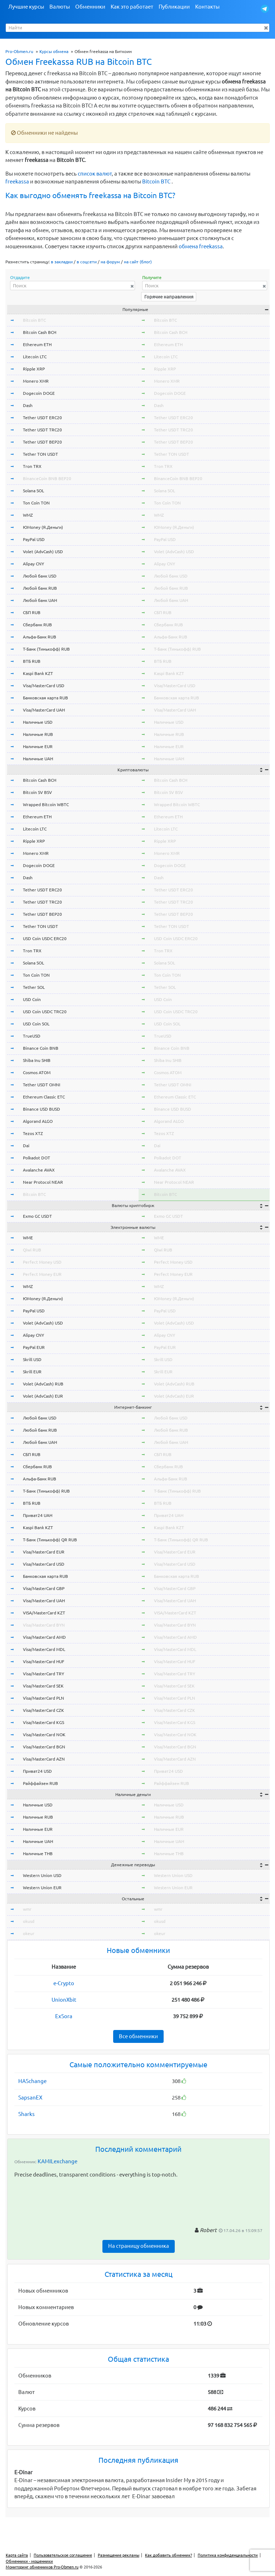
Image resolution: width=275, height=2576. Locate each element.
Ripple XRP (34, 369)
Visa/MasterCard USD (43, 685)
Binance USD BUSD (41, 1109)
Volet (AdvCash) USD (43, 551)
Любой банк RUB (40, 588)
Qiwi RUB (32, 1250)
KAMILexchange (57, 2161)
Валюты (59, 7)
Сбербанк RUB (37, 624)
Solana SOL (33, 490)
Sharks (26, 2114)
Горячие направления (168, 296)
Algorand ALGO (38, 1121)
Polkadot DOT (36, 1157)
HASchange (32, 2081)
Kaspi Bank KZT (38, 673)
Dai (26, 1145)
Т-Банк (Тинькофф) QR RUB (50, 1539)
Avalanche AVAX (39, 1170)
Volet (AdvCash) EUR (43, 1396)
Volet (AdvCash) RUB (43, 1384)
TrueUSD (31, 1036)
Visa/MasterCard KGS (43, 1722)
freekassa (17, 181)
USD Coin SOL (36, 1023)
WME (28, 1237)
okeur (28, 1933)
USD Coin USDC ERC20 (45, 938)
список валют (95, 174)
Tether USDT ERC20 (42, 417)
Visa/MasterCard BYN (44, 1625)
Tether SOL (34, 987)
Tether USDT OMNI (41, 1084)
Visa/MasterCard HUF (43, 1661)
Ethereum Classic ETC (44, 1097)
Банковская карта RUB (45, 697)
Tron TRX (32, 466)
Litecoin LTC (35, 356)
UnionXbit (64, 2000)
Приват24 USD (37, 1771)
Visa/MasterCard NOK (44, 1734)
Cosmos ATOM (36, 1072)
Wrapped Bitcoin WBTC (46, 804)
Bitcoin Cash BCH (39, 332)
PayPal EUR (34, 1347)
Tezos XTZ (33, 1133)
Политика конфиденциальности (228, 2555)
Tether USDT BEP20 (42, 442)
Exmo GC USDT (37, 1216)
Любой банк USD (40, 576)
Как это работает (132, 7)
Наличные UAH (38, 758)
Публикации (174, 7)
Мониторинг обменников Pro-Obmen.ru (42, 2567)
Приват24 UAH (37, 1515)
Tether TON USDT (40, 454)
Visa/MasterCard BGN (44, 1746)
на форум (110, 261)
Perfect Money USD (42, 1262)
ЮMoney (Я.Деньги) (43, 527)
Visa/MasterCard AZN (44, 1759)
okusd (28, 1921)
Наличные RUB (38, 734)
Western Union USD (42, 1875)
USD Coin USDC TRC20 (45, 1011)
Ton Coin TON (36, 503)
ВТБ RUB (31, 661)
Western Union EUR (42, 1887)
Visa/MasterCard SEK (43, 1686)
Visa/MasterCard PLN (43, 1698)
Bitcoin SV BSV (37, 792)
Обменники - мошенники (29, 2561)
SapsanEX (30, 2097)
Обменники (90, 7)
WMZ (28, 515)
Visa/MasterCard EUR (43, 1552)
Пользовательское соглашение (63, 2555)
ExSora (63, 2016)
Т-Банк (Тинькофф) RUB (46, 649)
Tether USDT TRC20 (42, 429)
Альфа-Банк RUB (39, 637)
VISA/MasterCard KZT (44, 1612)
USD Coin (32, 999)
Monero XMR (36, 381)
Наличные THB (38, 1853)
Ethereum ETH (37, 344)
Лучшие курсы (26, 7)
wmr (27, 1909)
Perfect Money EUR (42, 1274)
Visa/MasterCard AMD (44, 1637)
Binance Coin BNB (40, 1048)
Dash (28, 405)
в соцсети (87, 261)
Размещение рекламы (118, 2555)
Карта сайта (17, 2555)
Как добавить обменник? (168, 2555)
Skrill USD (32, 1359)
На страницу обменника (138, 2246)
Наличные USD (38, 722)
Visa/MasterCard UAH (44, 710)
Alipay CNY (33, 563)
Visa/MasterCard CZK (43, 1710)
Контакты (207, 7)
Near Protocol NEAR (43, 1182)
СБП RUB (31, 612)
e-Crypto (63, 1983)
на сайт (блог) (138, 261)
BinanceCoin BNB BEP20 (47, 478)
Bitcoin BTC (156, 181)
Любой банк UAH (40, 600)
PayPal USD (34, 539)
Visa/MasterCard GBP (43, 1588)
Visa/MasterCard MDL (44, 1649)
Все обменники (138, 2036)
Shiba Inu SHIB (36, 1060)
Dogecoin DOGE (39, 393)
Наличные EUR (38, 746)
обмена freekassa (201, 246)
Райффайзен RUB (40, 1783)
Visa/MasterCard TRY (43, 1673)
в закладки (62, 261)
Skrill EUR (32, 1371)
